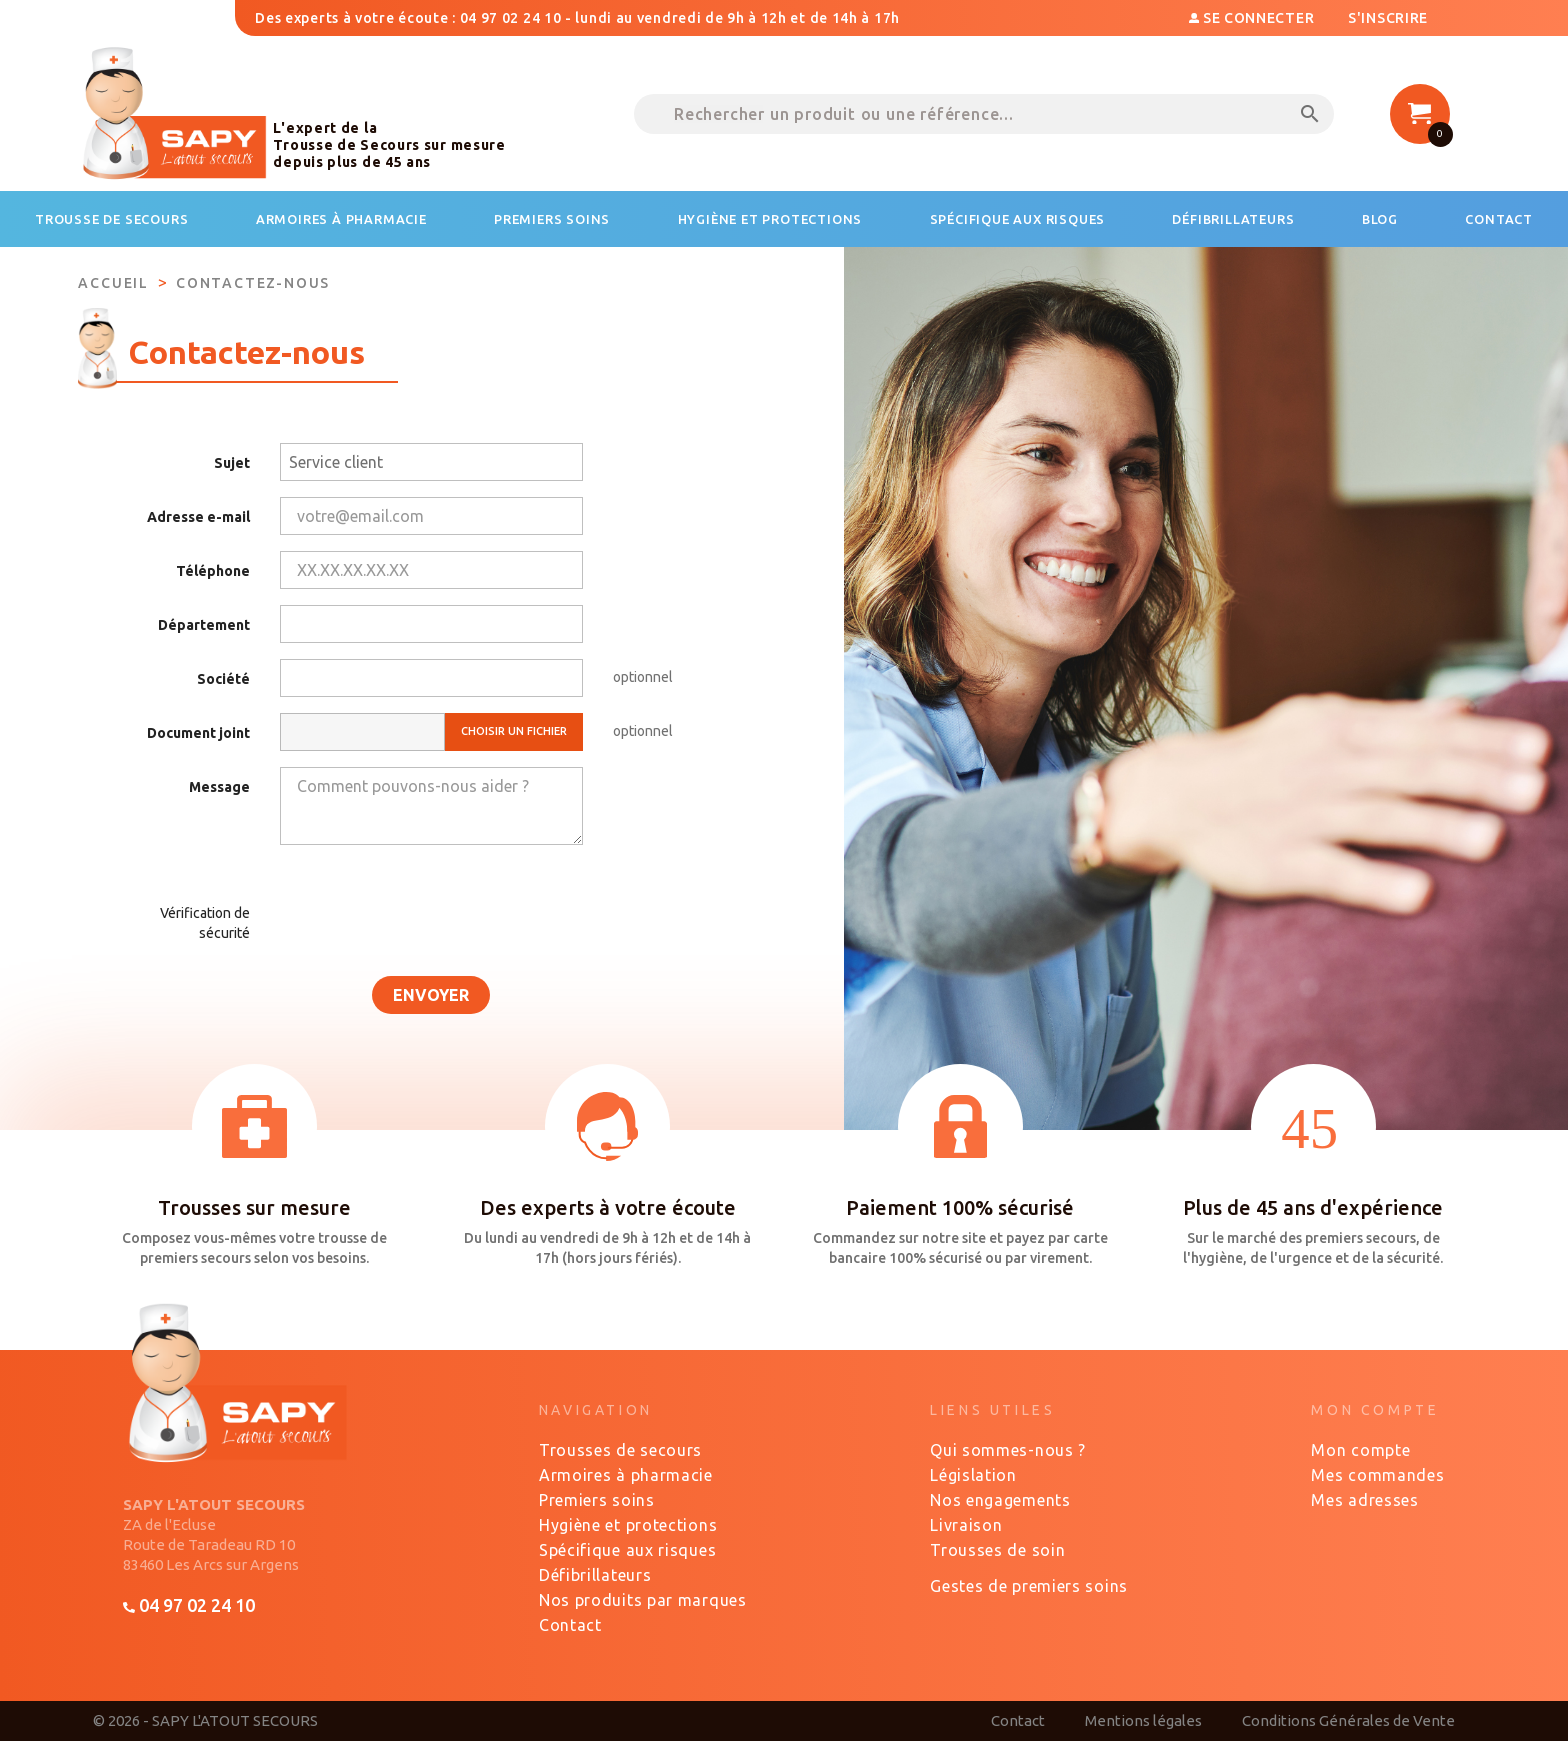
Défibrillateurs (595, 1575)
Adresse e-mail (198, 517)
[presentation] (414, 916)
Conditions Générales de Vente (1348, 1720)
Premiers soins (597, 1500)
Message (219, 787)
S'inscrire (1388, 18)
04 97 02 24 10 (188, 1605)
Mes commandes (1377, 1475)
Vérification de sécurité (205, 923)
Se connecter (1253, 18)
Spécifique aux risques (627, 1550)
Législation (973, 1475)
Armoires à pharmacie (626, 1475)
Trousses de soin (997, 1550)
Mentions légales (1143, 1720)
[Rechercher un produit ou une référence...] (984, 114)
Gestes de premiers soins (1029, 1586)
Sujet (232, 463)
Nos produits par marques (643, 1600)
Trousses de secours (620, 1450)
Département (204, 625)
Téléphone (213, 571)
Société (223, 679)
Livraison (966, 1525)
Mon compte (1360, 1450)
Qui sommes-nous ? (1008, 1450)
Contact (570, 1625)
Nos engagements (1000, 1500)
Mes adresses (1364, 1500)
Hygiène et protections (628, 1525)
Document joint (198, 733)
